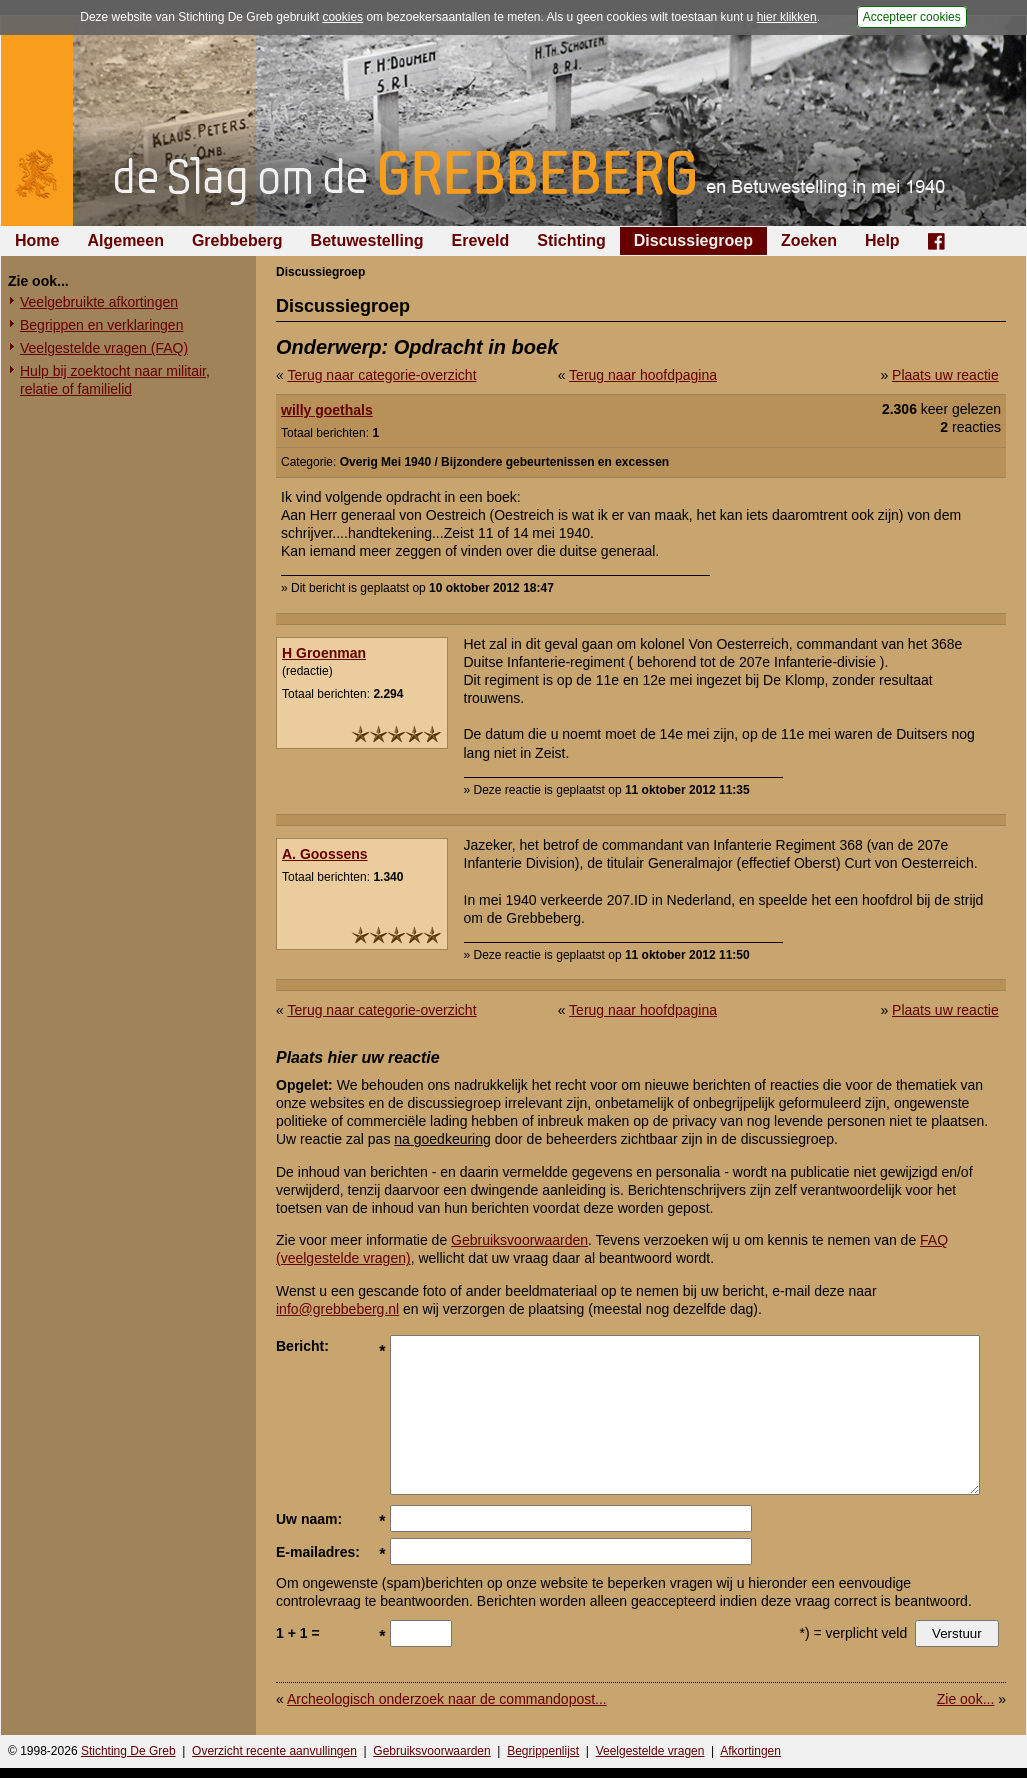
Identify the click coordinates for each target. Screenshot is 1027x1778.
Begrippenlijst (543, 1751)
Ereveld (481, 240)
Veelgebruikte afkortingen (99, 302)
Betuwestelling (367, 240)
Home (37, 240)
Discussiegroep (693, 240)
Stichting (571, 240)
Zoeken (809, 240)
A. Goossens (325, 854)
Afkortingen (750, 1751)
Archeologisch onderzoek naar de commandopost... (447, 1699)
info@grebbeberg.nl (337, 1309)
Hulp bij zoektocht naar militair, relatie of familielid (115, 380)
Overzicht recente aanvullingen (274, 1751)
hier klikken (787, 17)
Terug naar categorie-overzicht (381, 375)
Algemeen (125, 240)
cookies (342, 17)
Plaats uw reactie (945, 375)
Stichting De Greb (128, 1751)
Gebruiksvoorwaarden (519, 1240)
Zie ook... (966, 1699)
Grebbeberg (237, 240)
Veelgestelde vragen (650, 1751)
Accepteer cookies (912, 17)
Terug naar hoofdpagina (643, 375)
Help (882, 240)
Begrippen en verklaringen (101, 325)
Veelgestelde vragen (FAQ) (104, 348)
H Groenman (324, 653)
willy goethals (327, 410)
